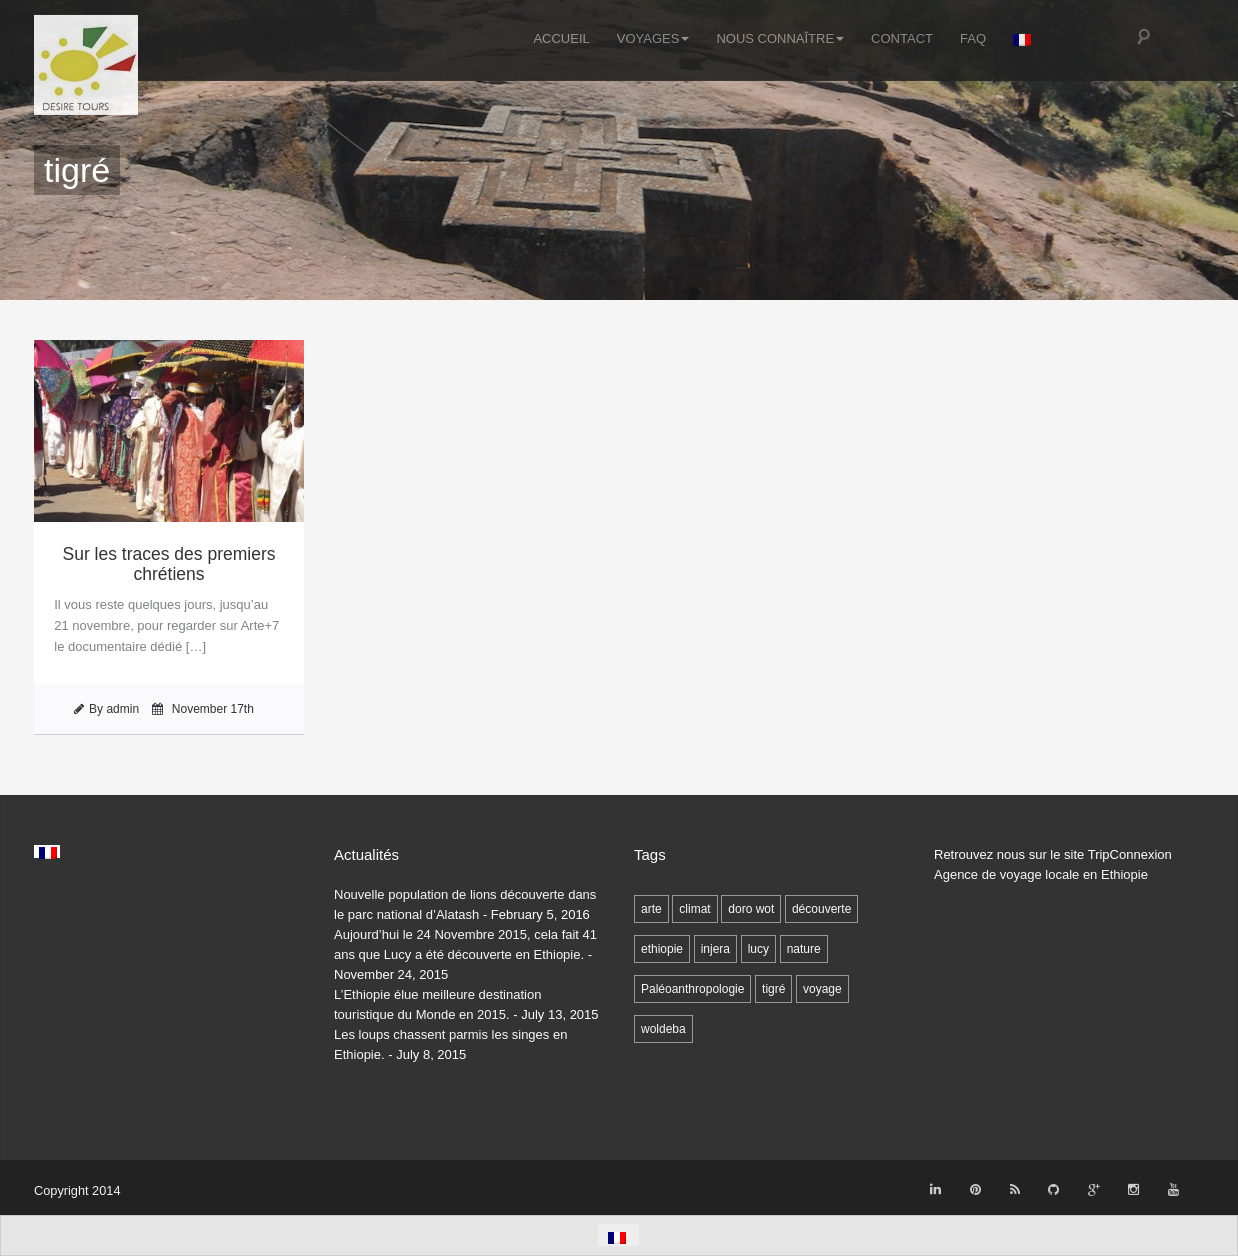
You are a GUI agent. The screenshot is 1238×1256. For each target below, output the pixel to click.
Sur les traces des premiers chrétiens (169, 564)
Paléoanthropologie (692, 989)
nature (804, 949)
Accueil (561, 37)
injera (715, 949)
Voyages (653, 37)
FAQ (973, 37)
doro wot (751, 909)
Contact (902, 37)
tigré (773, 989)
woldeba (663, 1029)
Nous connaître (780, 37)
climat (694, 909)
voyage (822, 989)
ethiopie (662, 949)
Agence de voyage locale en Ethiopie (1041, 874)
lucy (758, 949)
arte (651, 909)
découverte (821, 909)
